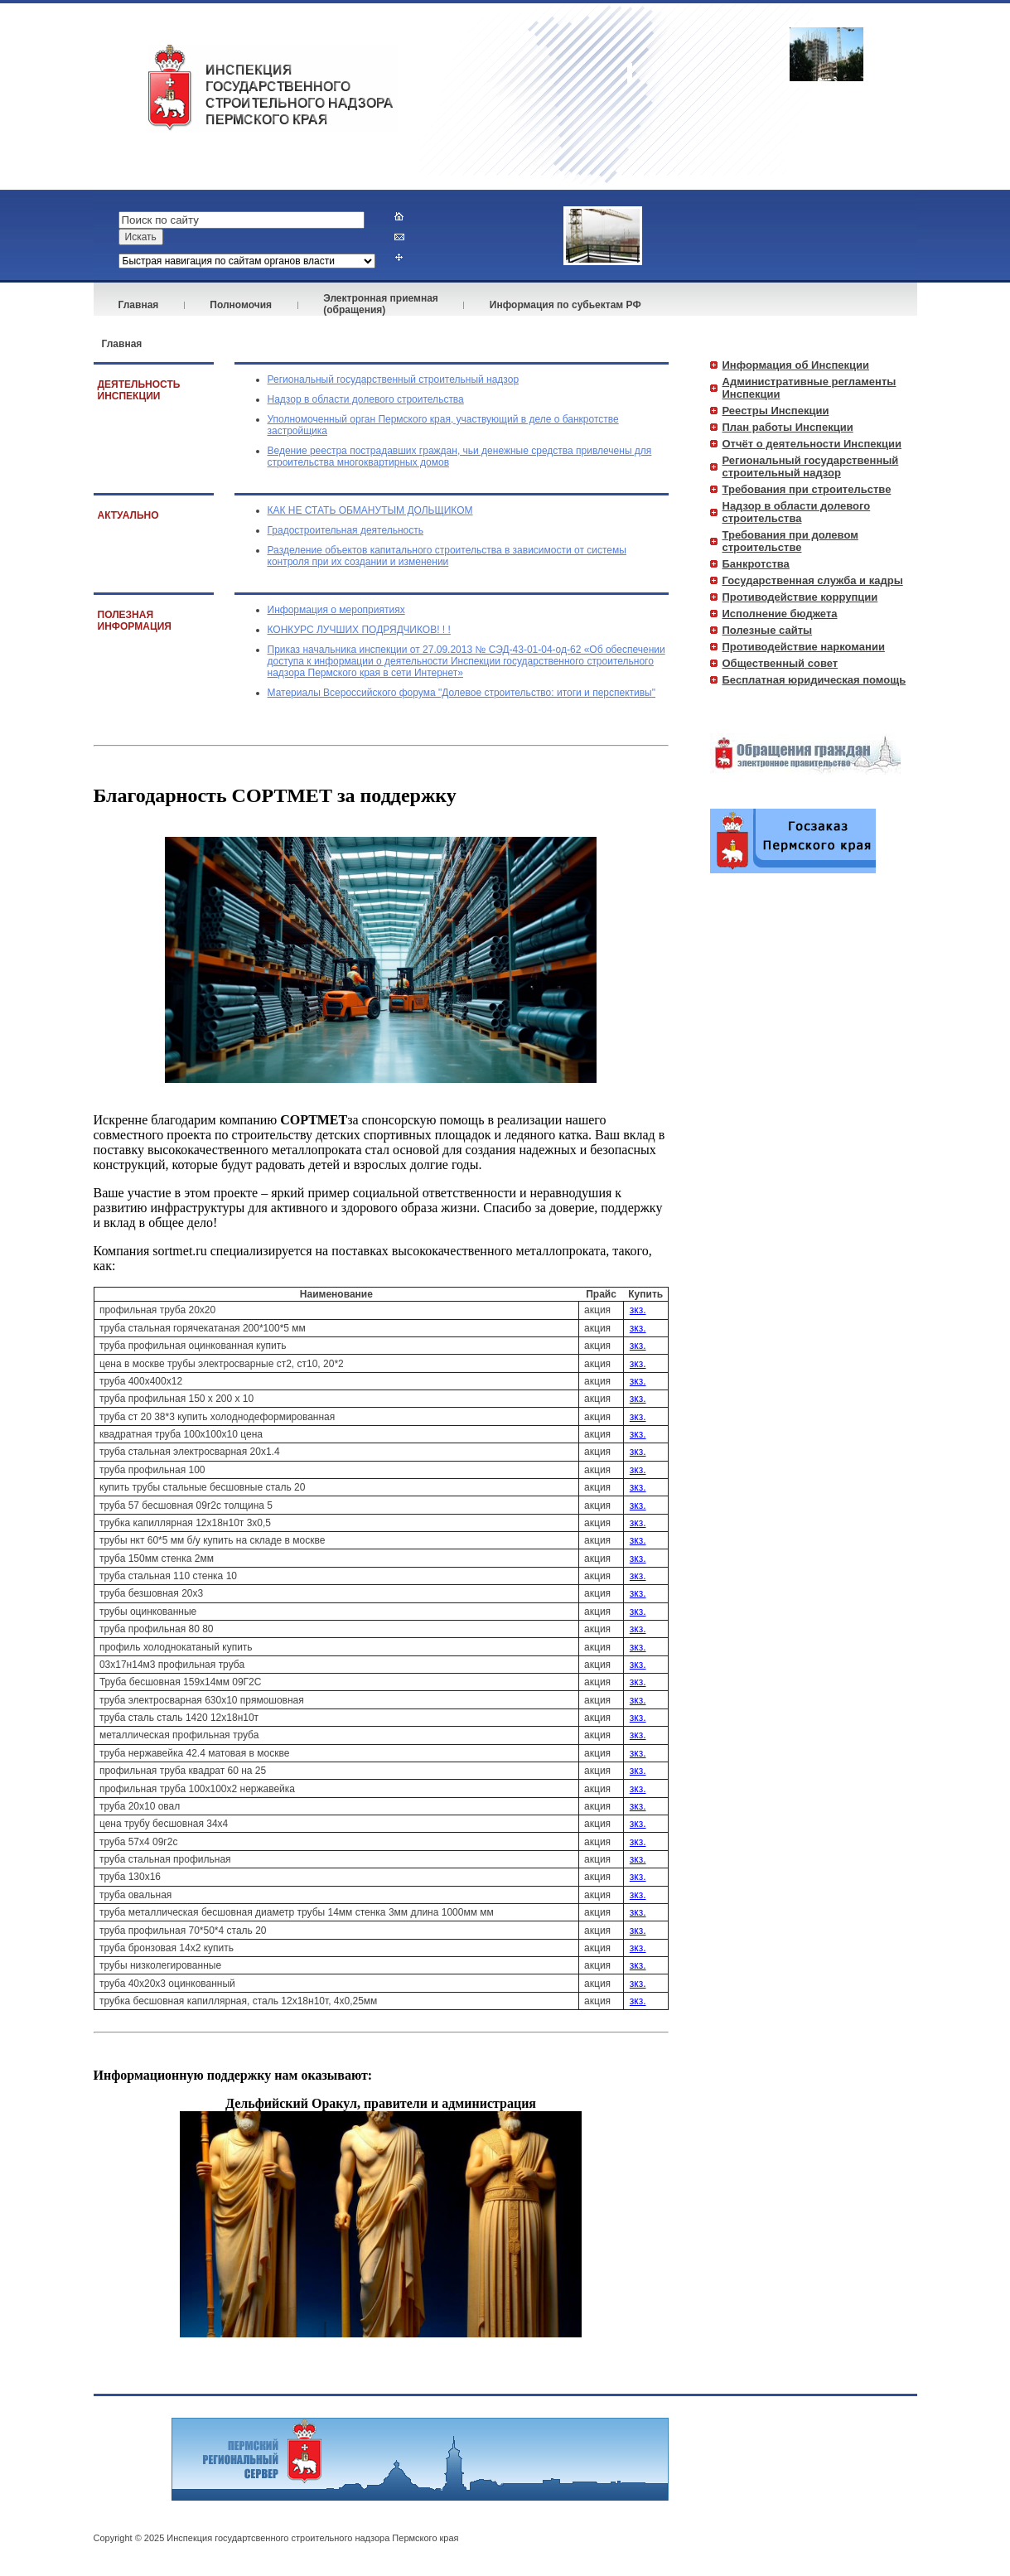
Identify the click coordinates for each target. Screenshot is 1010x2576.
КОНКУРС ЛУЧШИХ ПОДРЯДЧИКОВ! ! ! (359, 630)
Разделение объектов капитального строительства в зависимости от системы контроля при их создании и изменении (447, 556)
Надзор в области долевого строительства (366, 399)
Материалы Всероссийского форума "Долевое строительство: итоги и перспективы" (462, 692)
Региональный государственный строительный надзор (393, 379)
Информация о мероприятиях (336, 610)
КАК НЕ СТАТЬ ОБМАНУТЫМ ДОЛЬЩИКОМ (370, 510)
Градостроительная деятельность (346, 530)
